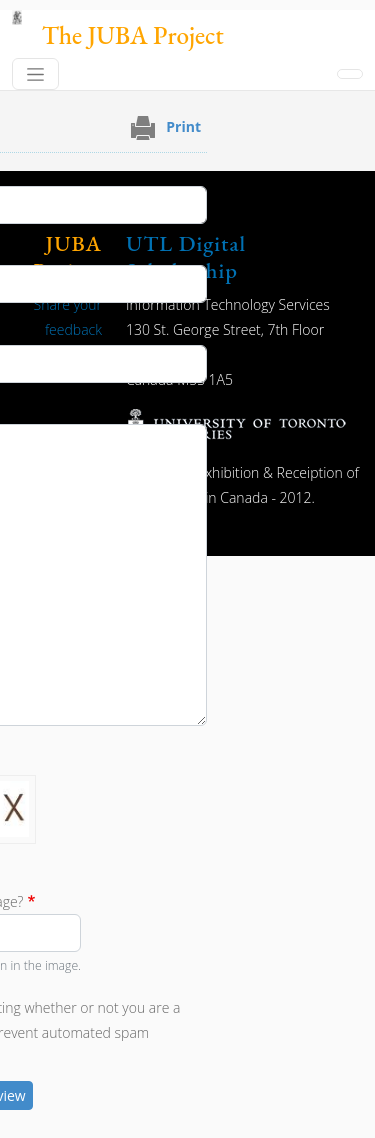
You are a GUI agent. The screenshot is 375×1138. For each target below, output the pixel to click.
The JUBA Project (133, 35)
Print (183, 126)
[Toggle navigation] (35, 74)
